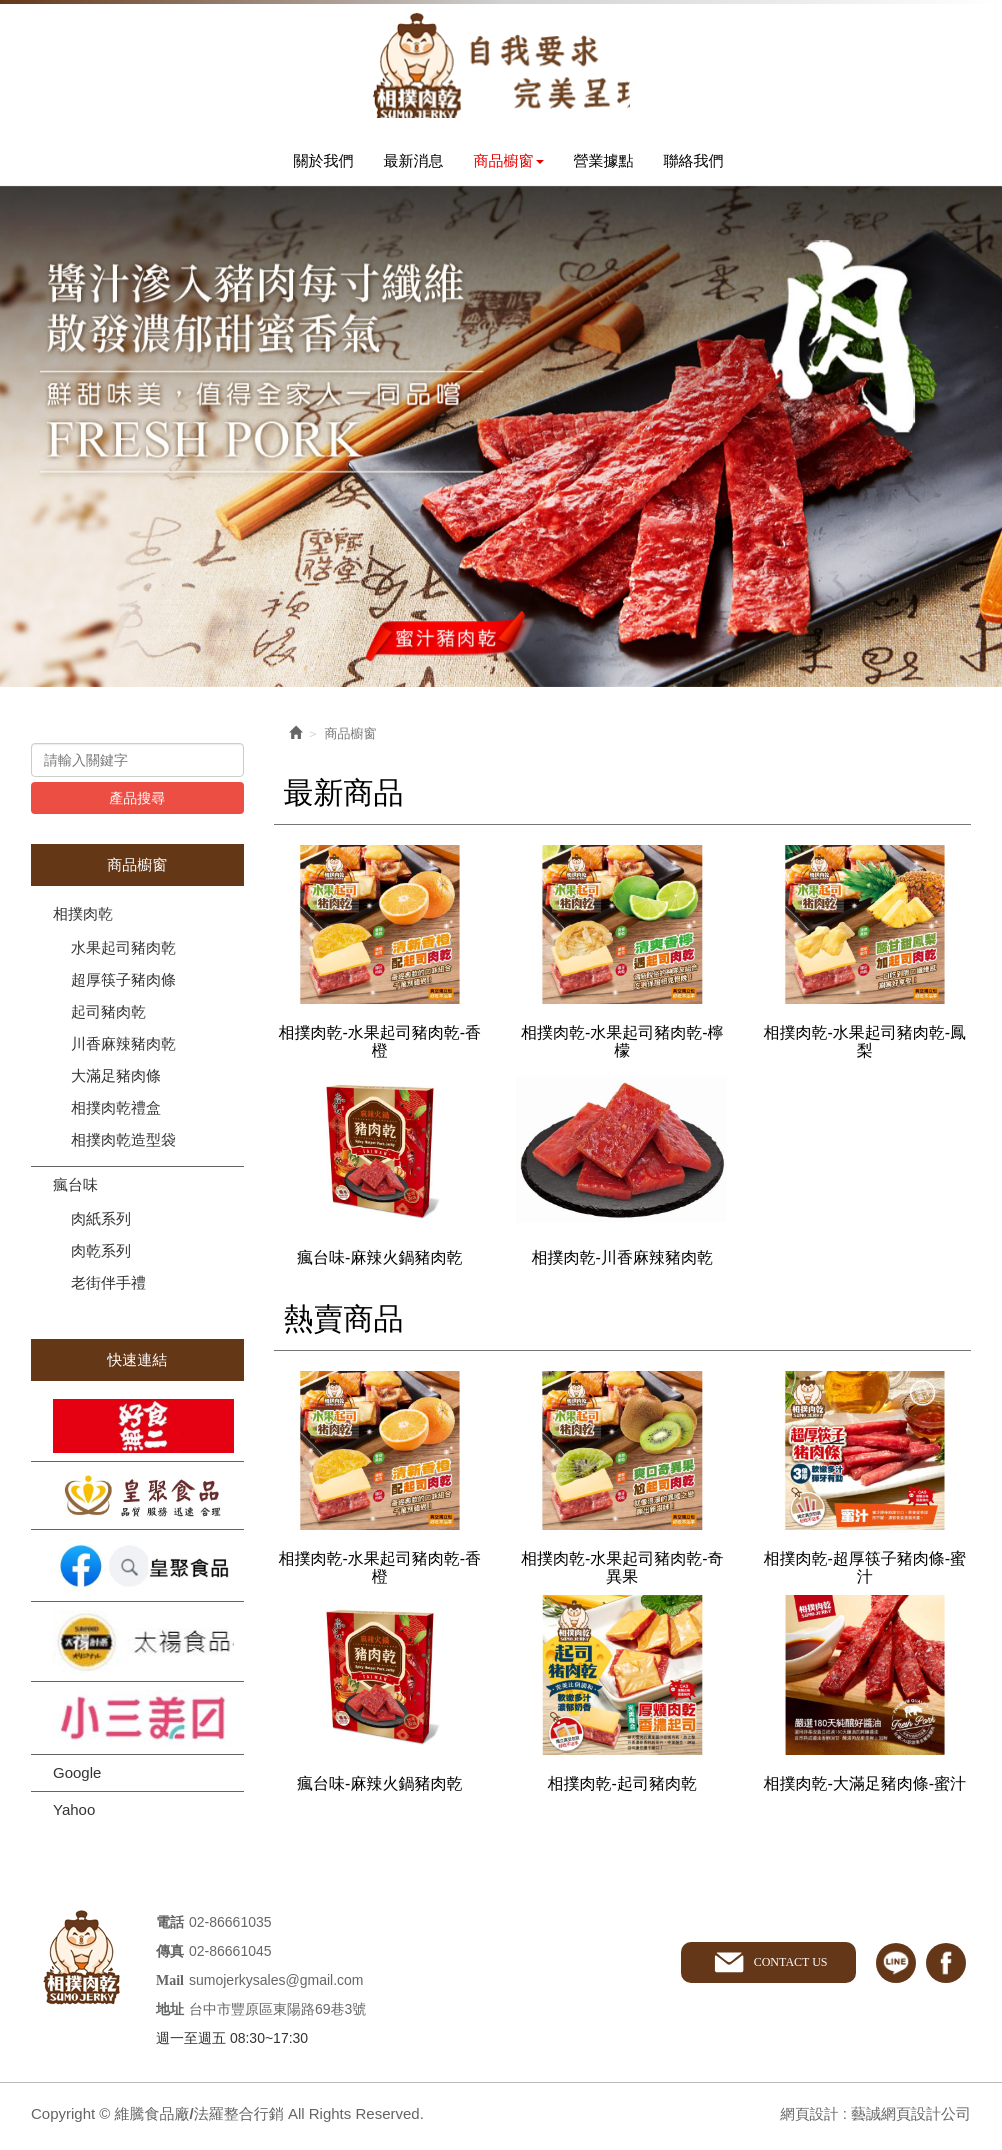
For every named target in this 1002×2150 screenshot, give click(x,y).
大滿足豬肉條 (116, 1080)
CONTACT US (789, 1967)
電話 (170, 1927)
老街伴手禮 (108, 1287)
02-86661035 (230, 1927)
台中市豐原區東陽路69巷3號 (277, 2014)
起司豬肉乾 (108, 1016)
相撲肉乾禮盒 (116, 1112)
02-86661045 (230, 1956)
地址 (170, 2014)
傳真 (170, 1956)
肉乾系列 (101, 1255)
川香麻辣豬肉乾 (123, 1048)
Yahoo (74, 1814)
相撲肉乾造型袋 (123, 1144)
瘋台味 (75, 1189)
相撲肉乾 (83, 918)
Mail (170, 1985)
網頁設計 (808, 2118)
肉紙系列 (101, 1223)
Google (77, 1777)
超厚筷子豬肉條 (123, 984)
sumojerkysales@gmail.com (276, 1985)
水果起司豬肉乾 (123, 952)
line (896, 1968)
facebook (946, 1968)
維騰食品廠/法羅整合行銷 (501, 67)
